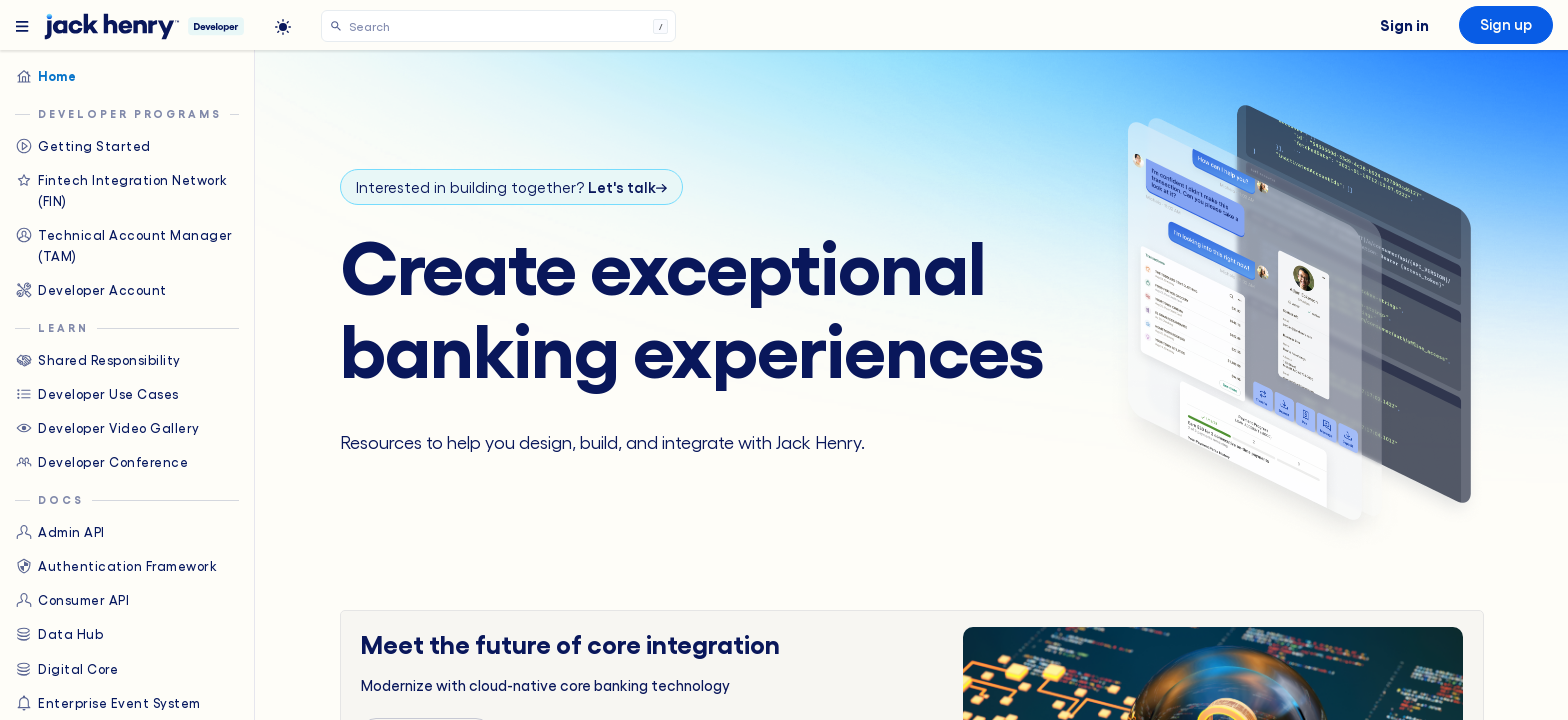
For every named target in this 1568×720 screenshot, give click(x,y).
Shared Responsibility (98, 360)
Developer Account (91, 290)
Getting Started (83, 146)
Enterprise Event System (108, 703)
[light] (283, 27)
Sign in (1404, 24)
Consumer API (72, 600)
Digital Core (66, 669)
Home (45, 76)
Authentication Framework (116, 566)
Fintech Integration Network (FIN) (121, 189)
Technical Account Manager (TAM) (124, 244)
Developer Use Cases (97, 394)
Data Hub (59, 634)
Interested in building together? (511, 187)
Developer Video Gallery (107, 428)
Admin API (60, 532)
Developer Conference (101, 462)
